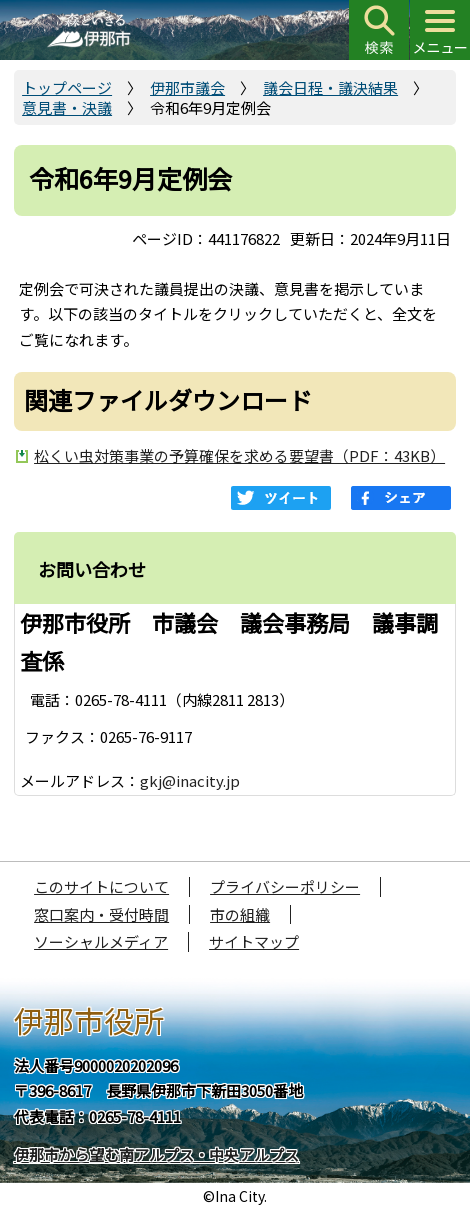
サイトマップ (254, 941)
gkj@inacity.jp (190, 780)
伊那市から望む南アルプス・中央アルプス (156, 1154)
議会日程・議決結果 (330, 87)
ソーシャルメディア (101, 941)
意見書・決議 (67, 107)
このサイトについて (101, 886)
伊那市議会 (187, 87)
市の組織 (240, 914)
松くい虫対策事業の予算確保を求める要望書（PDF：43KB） (239, 455)
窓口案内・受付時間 (101, 914)
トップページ (67, 87)
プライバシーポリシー (285, 886)
